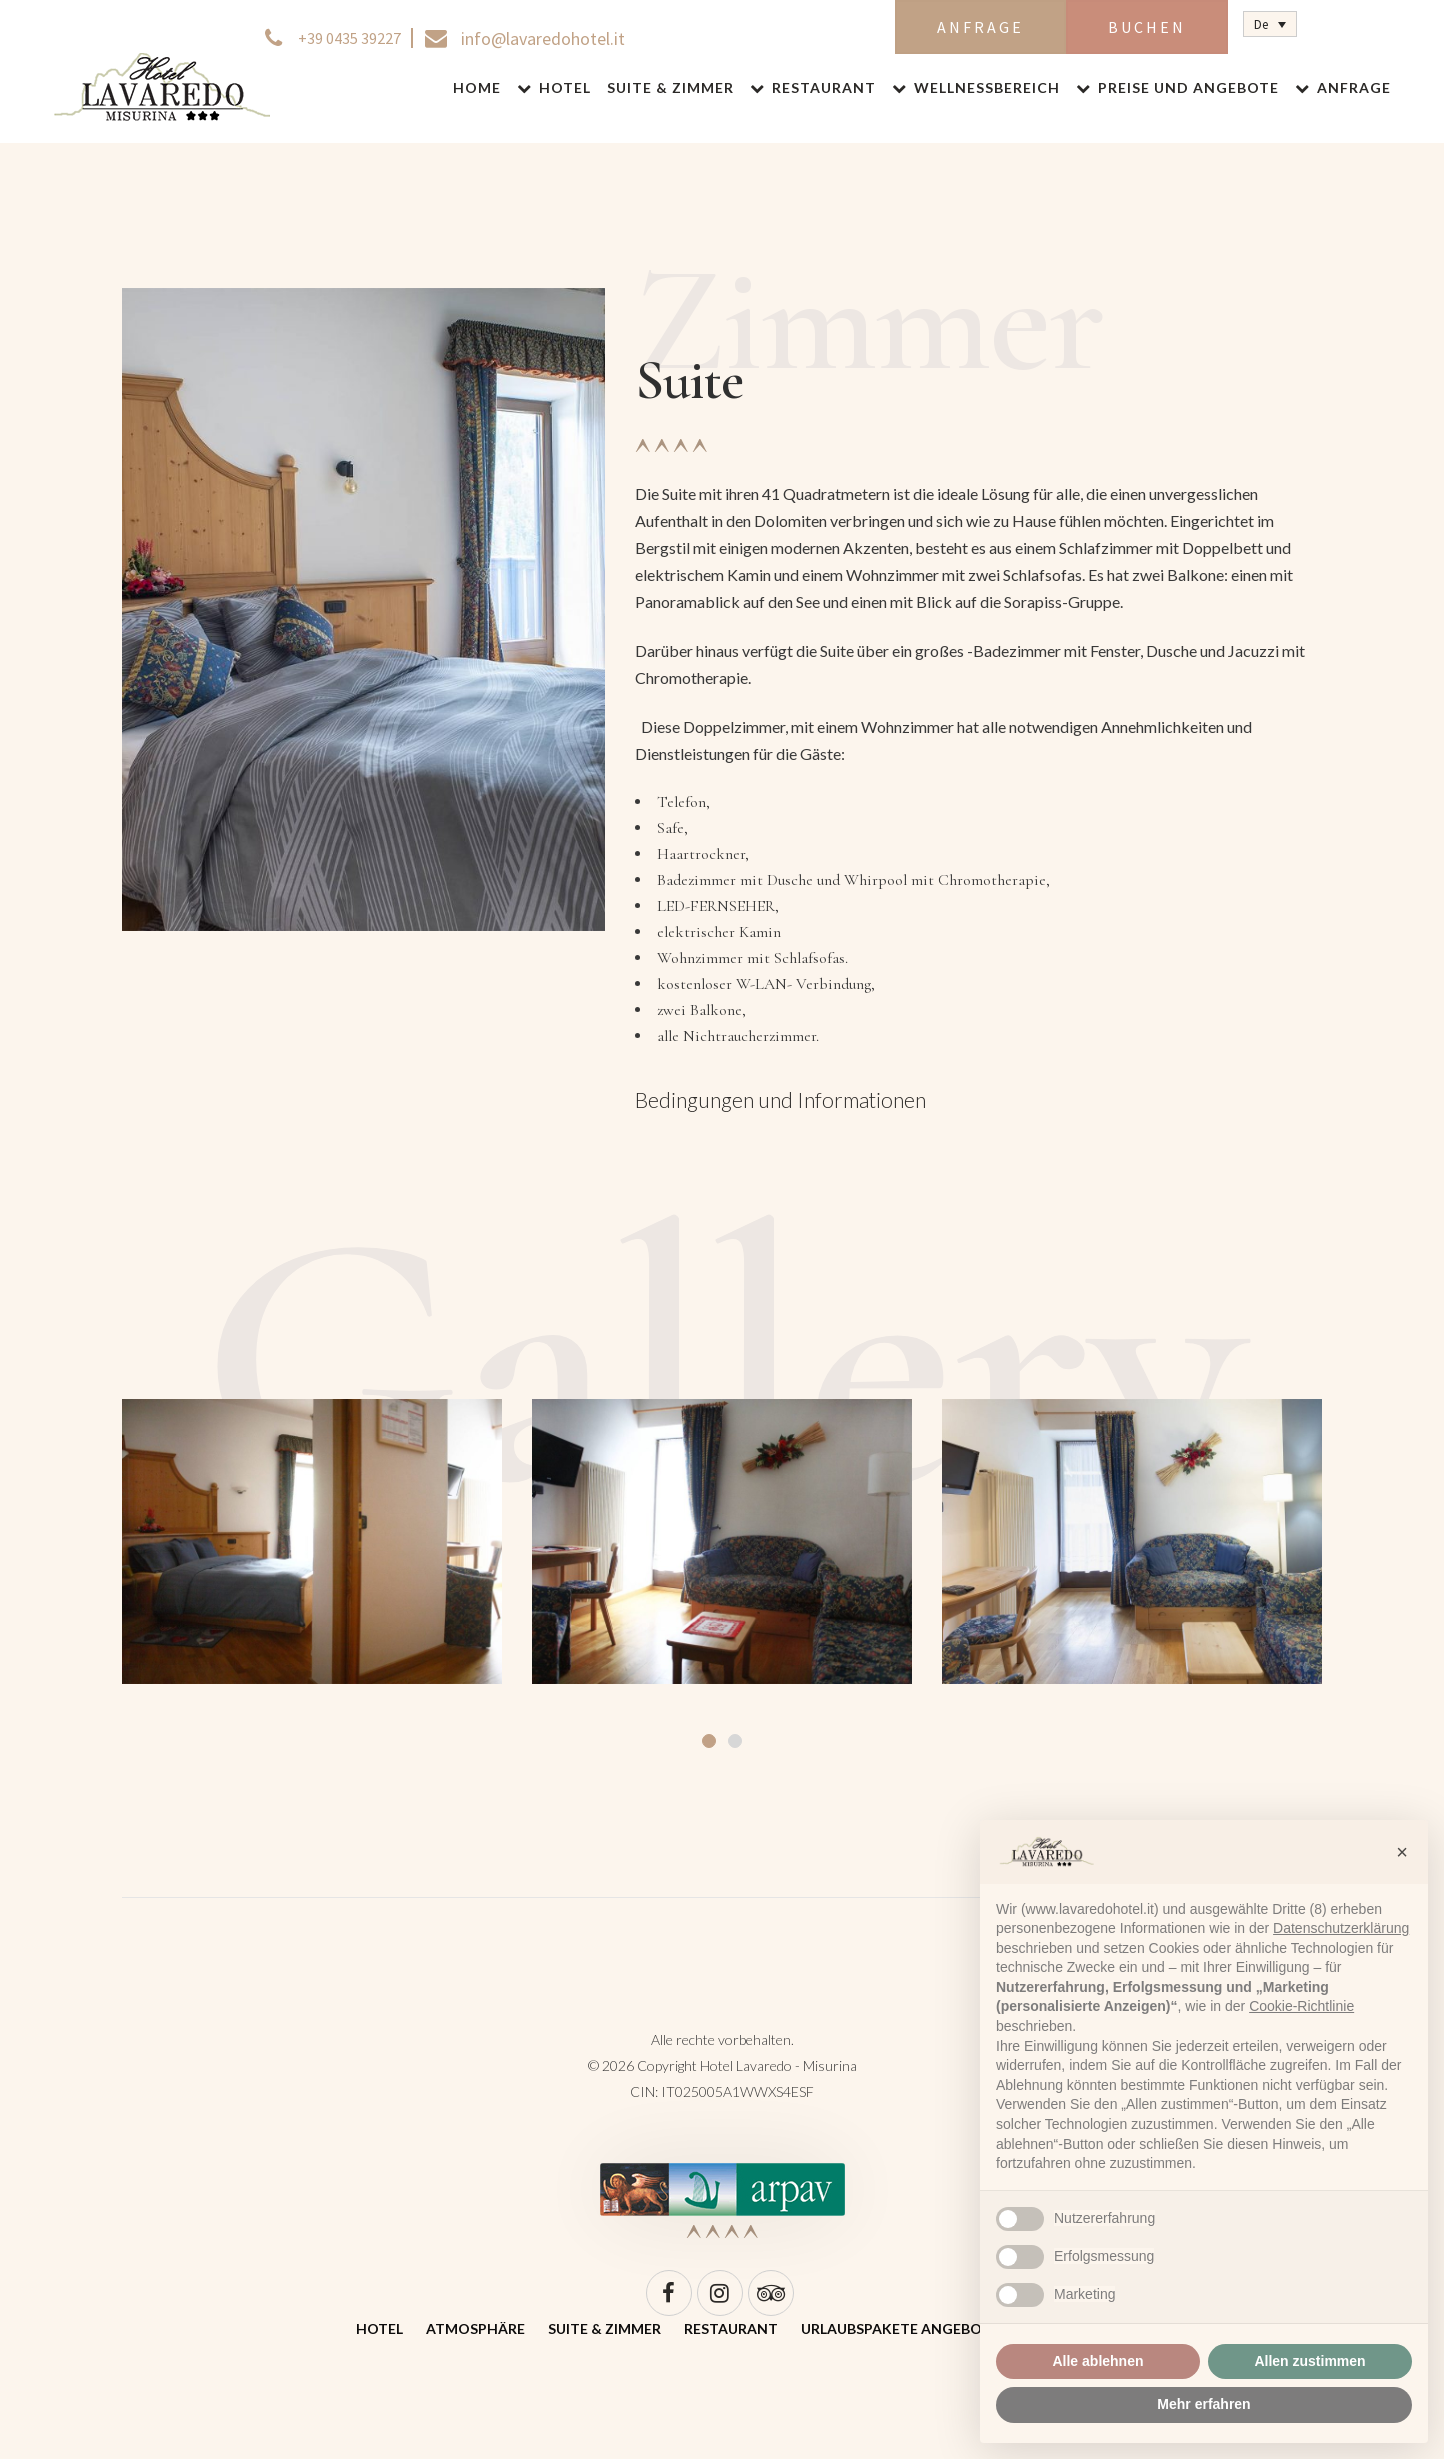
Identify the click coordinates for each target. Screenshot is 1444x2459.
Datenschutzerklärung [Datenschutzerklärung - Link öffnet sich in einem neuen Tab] (1341, 1928)
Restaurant (731, 2329)
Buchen (1147, 27)
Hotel (379, 2329)
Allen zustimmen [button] (1309, 2361)
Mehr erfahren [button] (1203, 2404)
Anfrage (980, 27)
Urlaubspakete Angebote (900, 2329)
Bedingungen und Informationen (780, 1099)
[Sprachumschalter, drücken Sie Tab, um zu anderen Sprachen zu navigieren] (1270, 24)
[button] (1402, 1852)
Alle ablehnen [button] (1097, 2361)
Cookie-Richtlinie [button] (1301, 2006)
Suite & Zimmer (604, 2329)
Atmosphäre (475, 2329)
